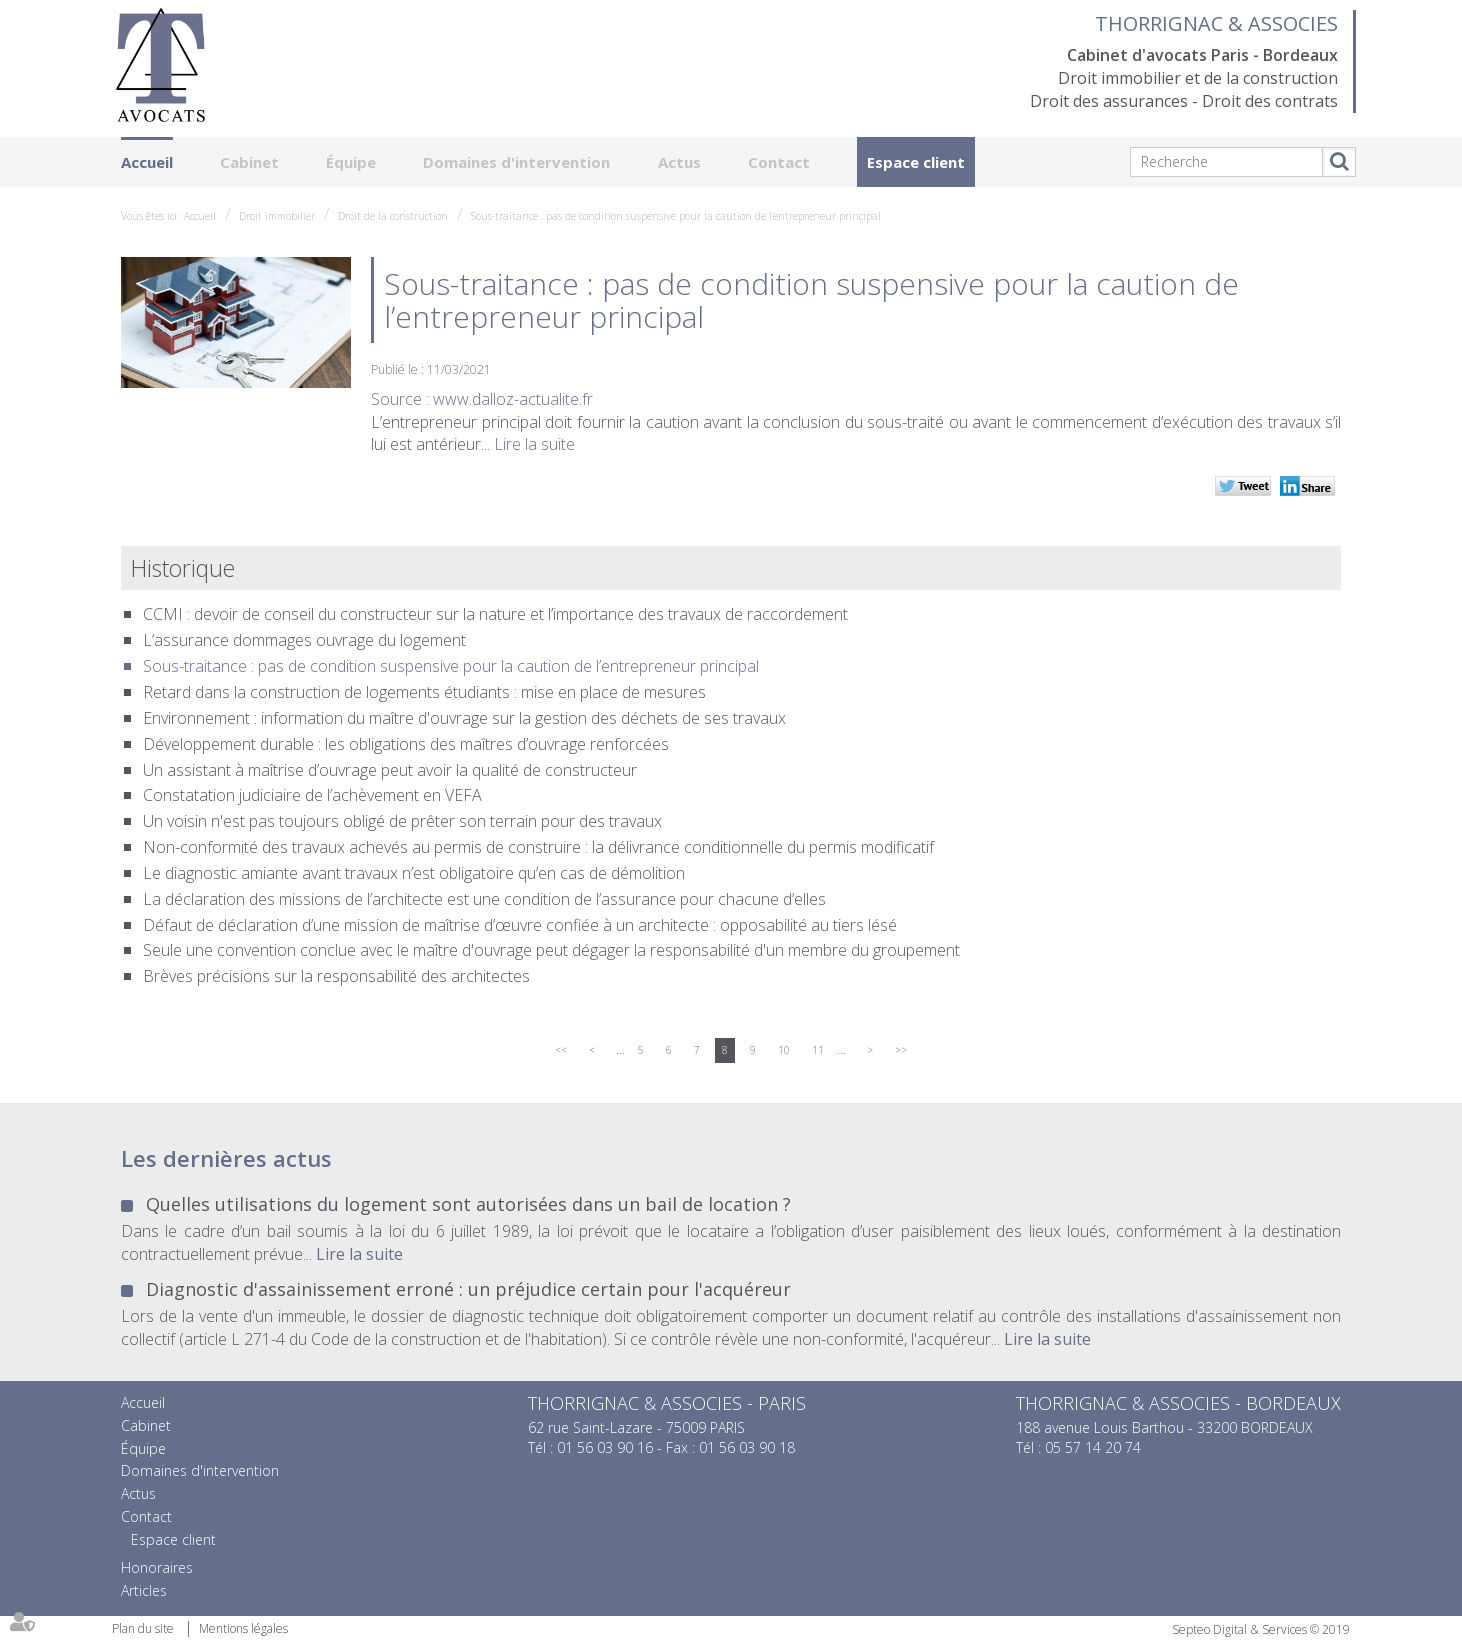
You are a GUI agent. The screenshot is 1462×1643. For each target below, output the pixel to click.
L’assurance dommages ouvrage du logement (304, 640)
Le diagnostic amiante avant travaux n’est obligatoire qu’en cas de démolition (414, 873)
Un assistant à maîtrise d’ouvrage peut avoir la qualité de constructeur (390, 770)
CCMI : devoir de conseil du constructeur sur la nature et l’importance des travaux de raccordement (495, 614)
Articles (144, 1590)
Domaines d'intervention (516, 162)
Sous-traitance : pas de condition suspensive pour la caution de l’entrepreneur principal (676, 216)
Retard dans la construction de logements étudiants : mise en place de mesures (424, 692)
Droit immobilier (277, 216)
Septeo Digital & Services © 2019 (1261, 1629)
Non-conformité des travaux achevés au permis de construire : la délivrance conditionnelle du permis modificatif (538, 847)
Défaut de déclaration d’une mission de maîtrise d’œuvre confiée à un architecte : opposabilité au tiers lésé (520, 925)
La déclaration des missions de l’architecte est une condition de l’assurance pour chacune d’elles (484, 899)
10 (784, 1050)
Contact (779, 162)
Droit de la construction (393, 216)
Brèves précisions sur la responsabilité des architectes (336, 976)
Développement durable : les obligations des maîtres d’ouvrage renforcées (406, 744)
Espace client (916, 162)
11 (818, 1050)
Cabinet (249, 162)
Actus (679, 162)
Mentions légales (243, 1628)
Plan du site (143, 1628)
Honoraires (157, 1567)
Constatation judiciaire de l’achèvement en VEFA (312, 795)
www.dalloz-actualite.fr (513, 399)
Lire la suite (534, 444)
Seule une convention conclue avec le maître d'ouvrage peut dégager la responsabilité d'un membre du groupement (551, 950)
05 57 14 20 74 (1093, 1447)
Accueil (147, 162)
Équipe (351, 162)
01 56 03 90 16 (605, 1447)
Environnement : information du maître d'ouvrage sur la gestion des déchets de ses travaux (464, 718)
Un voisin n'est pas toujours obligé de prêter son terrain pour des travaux (402, 821)
